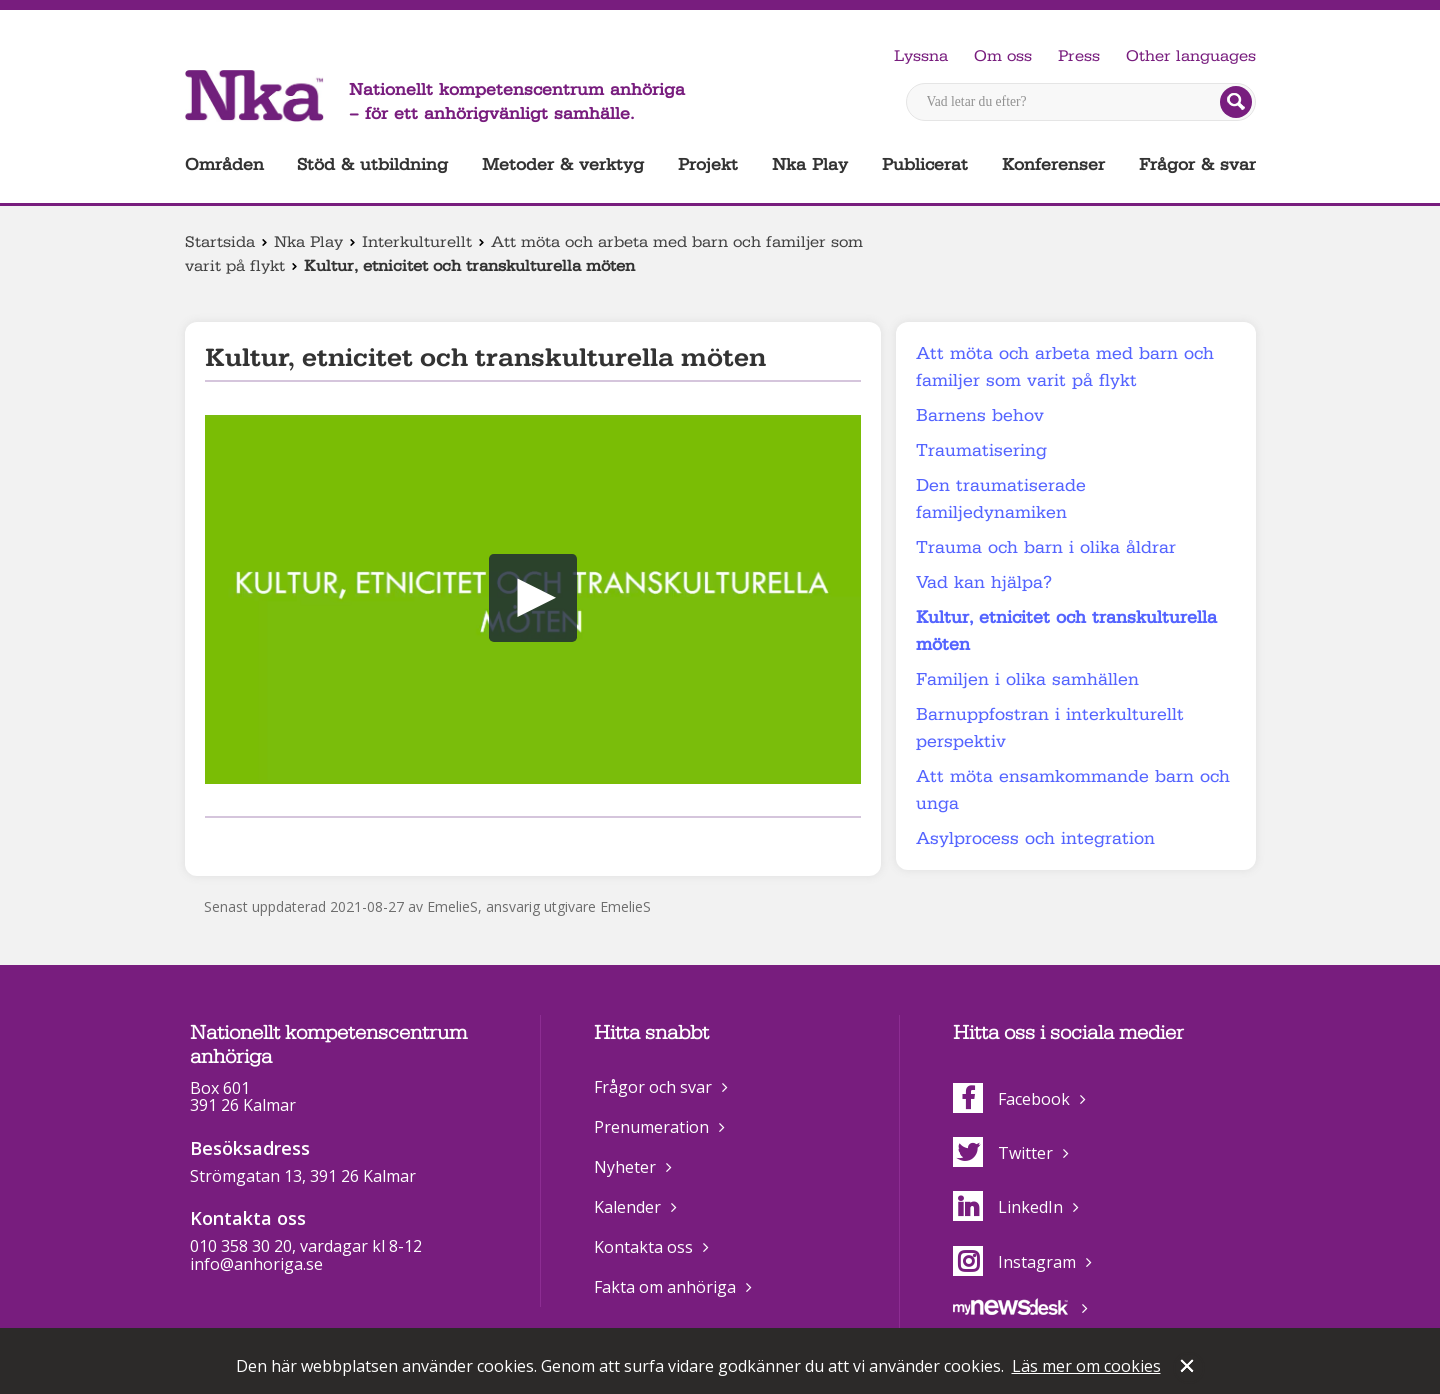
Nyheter (625, 1167)
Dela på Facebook (217, 843)
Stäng (1189, 1368)
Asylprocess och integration (1035, 838)
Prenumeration (651, 1127)
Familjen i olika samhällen (1027, 679)
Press (1079, 56)
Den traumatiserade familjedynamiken (1001, 499)
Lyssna (921, 56)
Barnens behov (980, 415)
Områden (224, 164)
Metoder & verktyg (563, 164)
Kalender (627, 1207)
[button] (533, 598)
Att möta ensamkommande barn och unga (1073, 790)
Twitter (1003, 1153)
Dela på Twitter (248, 843)
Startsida (220, 242)
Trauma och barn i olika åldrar (1046, 547)
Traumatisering (981, 450)
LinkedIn (1008, 1207)
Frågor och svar (653, 1087)
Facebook (1011, 1099)
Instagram (1014, 1262)
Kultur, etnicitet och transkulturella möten (1066, 631)
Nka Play (810, 164)
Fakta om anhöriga (665, 1287)
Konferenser (1053, 164)
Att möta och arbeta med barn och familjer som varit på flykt (1065, 367)
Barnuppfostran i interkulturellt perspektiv (1050, 728)
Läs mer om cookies (1086, 1366)
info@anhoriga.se (256, 1264)
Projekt (708, 164)
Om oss (1003, 56)
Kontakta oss (643, 1247)
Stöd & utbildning (372, 164)
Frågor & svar (1197, 164)
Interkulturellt (417, 242)
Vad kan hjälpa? (984, 582)
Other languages (1191, 56)
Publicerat (925, 164)
